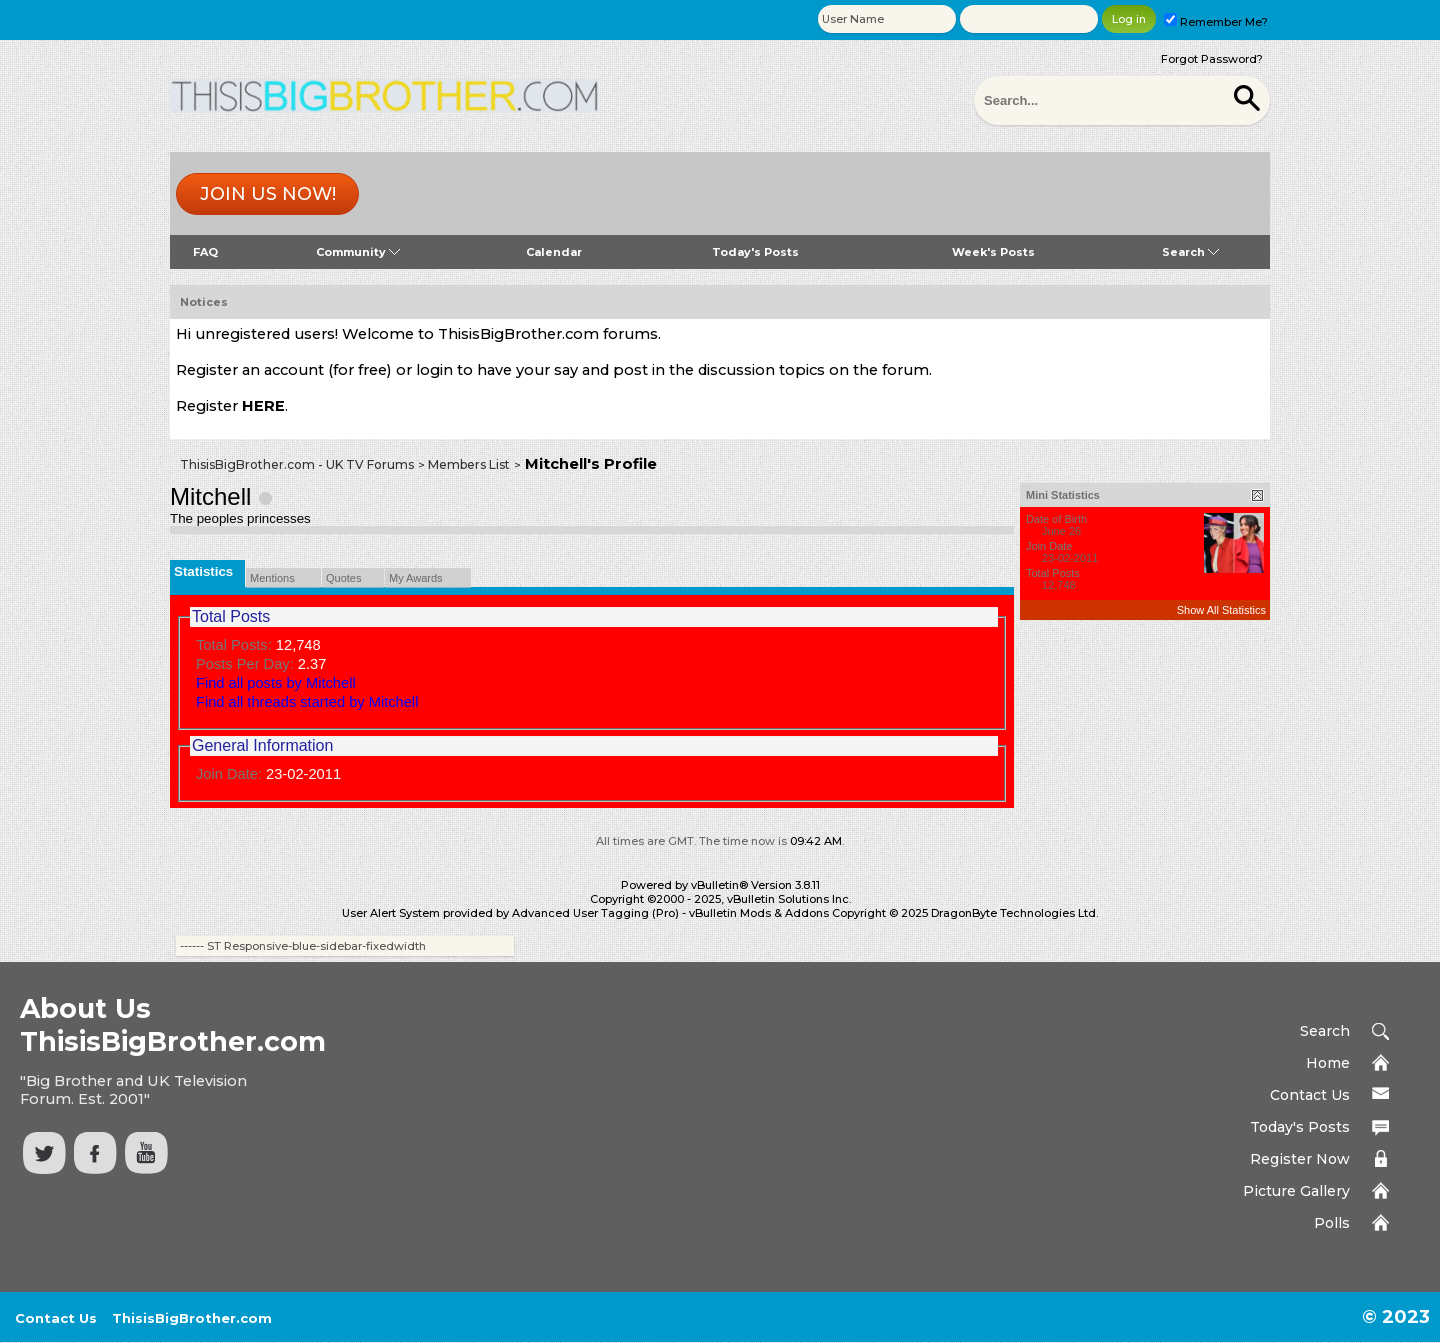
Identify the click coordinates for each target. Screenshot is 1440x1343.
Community (358, 252)
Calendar (554, 252)
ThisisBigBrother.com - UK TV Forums (297, 464)
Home (1328, 1063)
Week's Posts (993, 252)
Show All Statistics (1221, 610)
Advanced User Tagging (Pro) (595, 913)
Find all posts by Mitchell (276, 683)
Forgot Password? (1212, 59)
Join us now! (268, 194)
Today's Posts (755, 252)
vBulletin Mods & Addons (759, 913)
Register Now (1300, 1159)
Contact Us (1310, 1095)
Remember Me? (1216, 22)
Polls (1332, 1223)
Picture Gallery (1296, 1191)
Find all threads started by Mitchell (307, 702)
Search (1190, 252)
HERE (263, 406)
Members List (469, 464)
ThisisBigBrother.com (192, 1318)
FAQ (205, 252)
